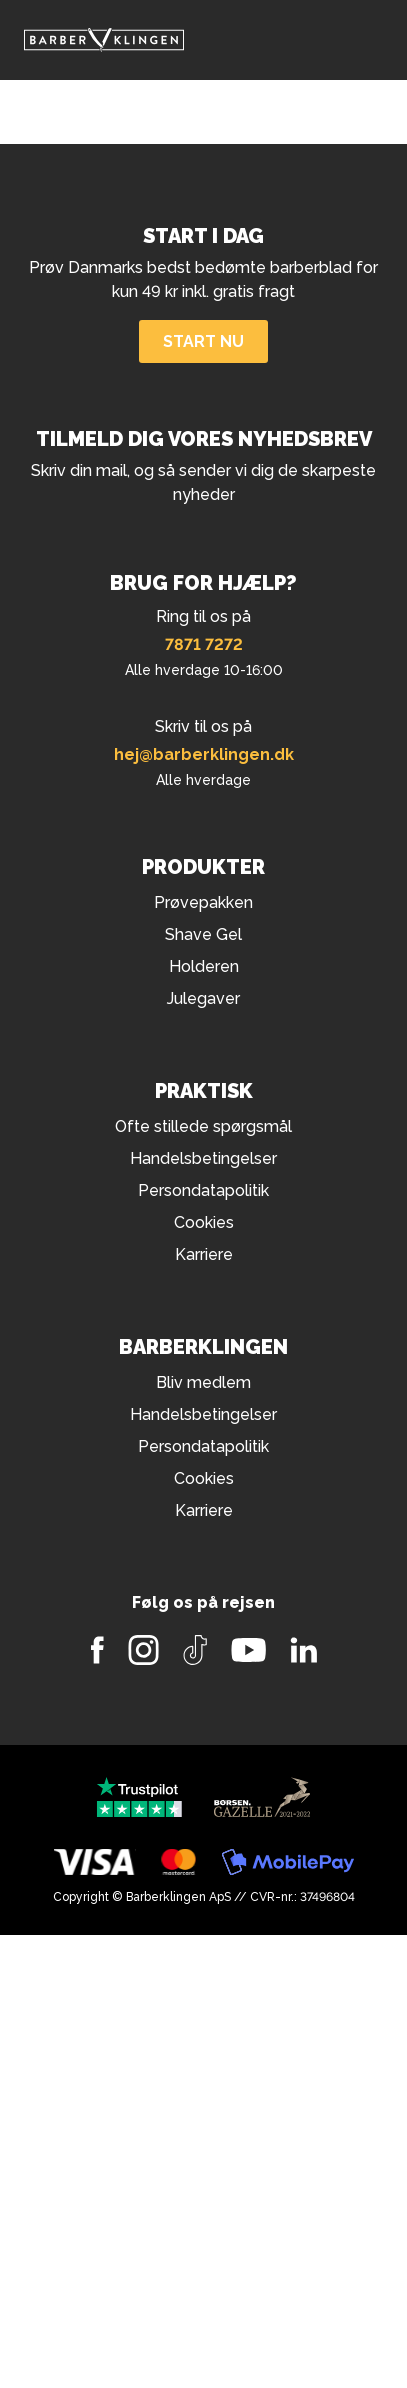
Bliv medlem (203, 1382)
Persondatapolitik (203, 1190)
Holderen (204, 966)
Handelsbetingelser (203, 1158)
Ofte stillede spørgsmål (203, 1126)
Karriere (204, 1254)
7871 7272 (204, 644)
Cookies (204, 1222)
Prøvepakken (203, 902)
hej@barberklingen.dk (204, 754)
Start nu (203, 341)
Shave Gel (203, 934)
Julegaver (203, 998)
